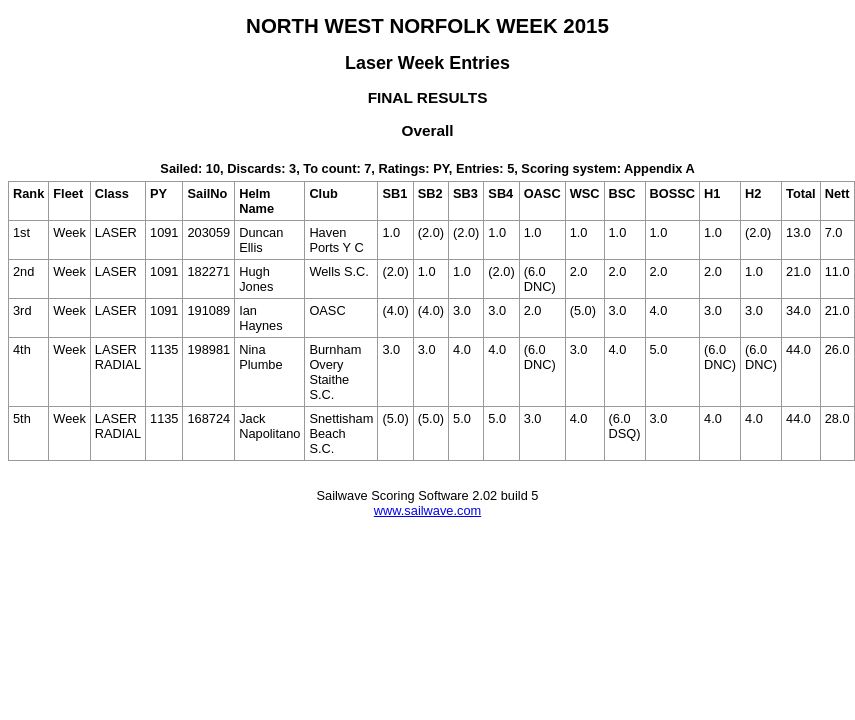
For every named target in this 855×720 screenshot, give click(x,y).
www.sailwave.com (427, 510)
